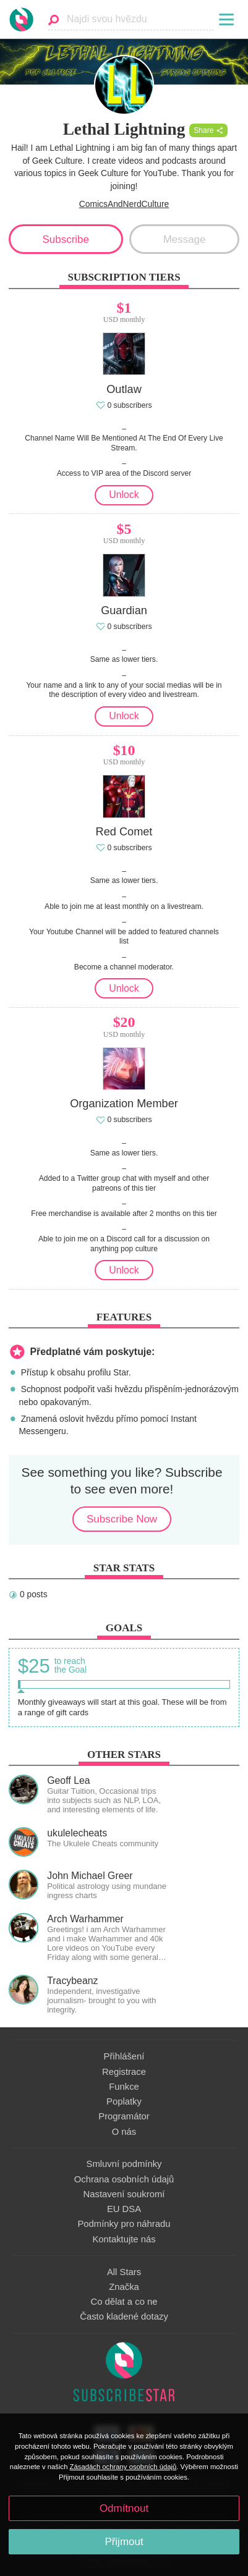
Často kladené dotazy (124, 2316)
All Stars (124, 2272)
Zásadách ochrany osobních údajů (123, 2466)
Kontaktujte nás (123, 2239)
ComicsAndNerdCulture (124, 204)
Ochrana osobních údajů (124, 2179)
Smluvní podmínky (124, 2164)
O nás (124, 2132)
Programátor (123, 2116)
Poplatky (124, 2101)
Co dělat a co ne (124, 2302)
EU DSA (124, 2209)
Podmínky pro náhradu (123, 2224)
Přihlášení (124, 2056)
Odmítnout (124, 2508)
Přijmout (124, 2542)
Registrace (124, 2072)
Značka (124, 2287)
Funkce (124, 2087)
